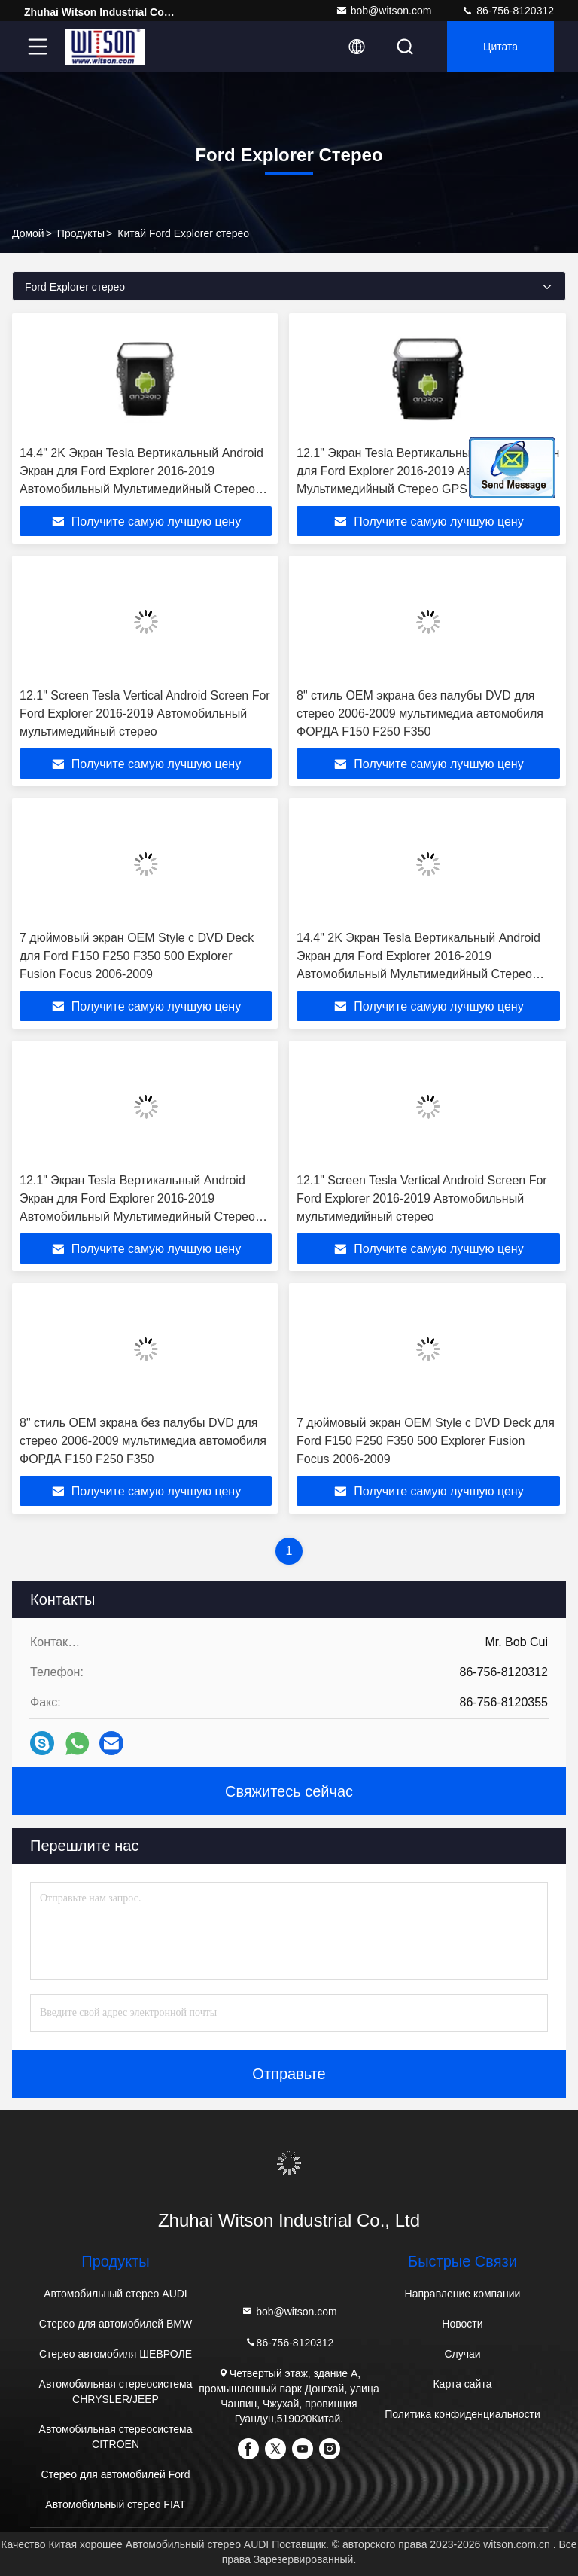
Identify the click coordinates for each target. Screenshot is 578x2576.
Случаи (462, 2354)
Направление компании (463, 2294)
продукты (81, 233)
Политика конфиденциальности (462, 2414)
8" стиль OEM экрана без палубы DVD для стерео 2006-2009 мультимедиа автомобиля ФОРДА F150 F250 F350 (420, 713)
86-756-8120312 (507, 11)
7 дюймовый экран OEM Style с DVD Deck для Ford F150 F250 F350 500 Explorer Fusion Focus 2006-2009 (137, 955)
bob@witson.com (384, 11)
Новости (462, 2324)
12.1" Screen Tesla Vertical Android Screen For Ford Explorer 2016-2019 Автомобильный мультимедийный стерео (145, 713)
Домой (28, 233)
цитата (500, 47)
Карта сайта (462, 2384)
